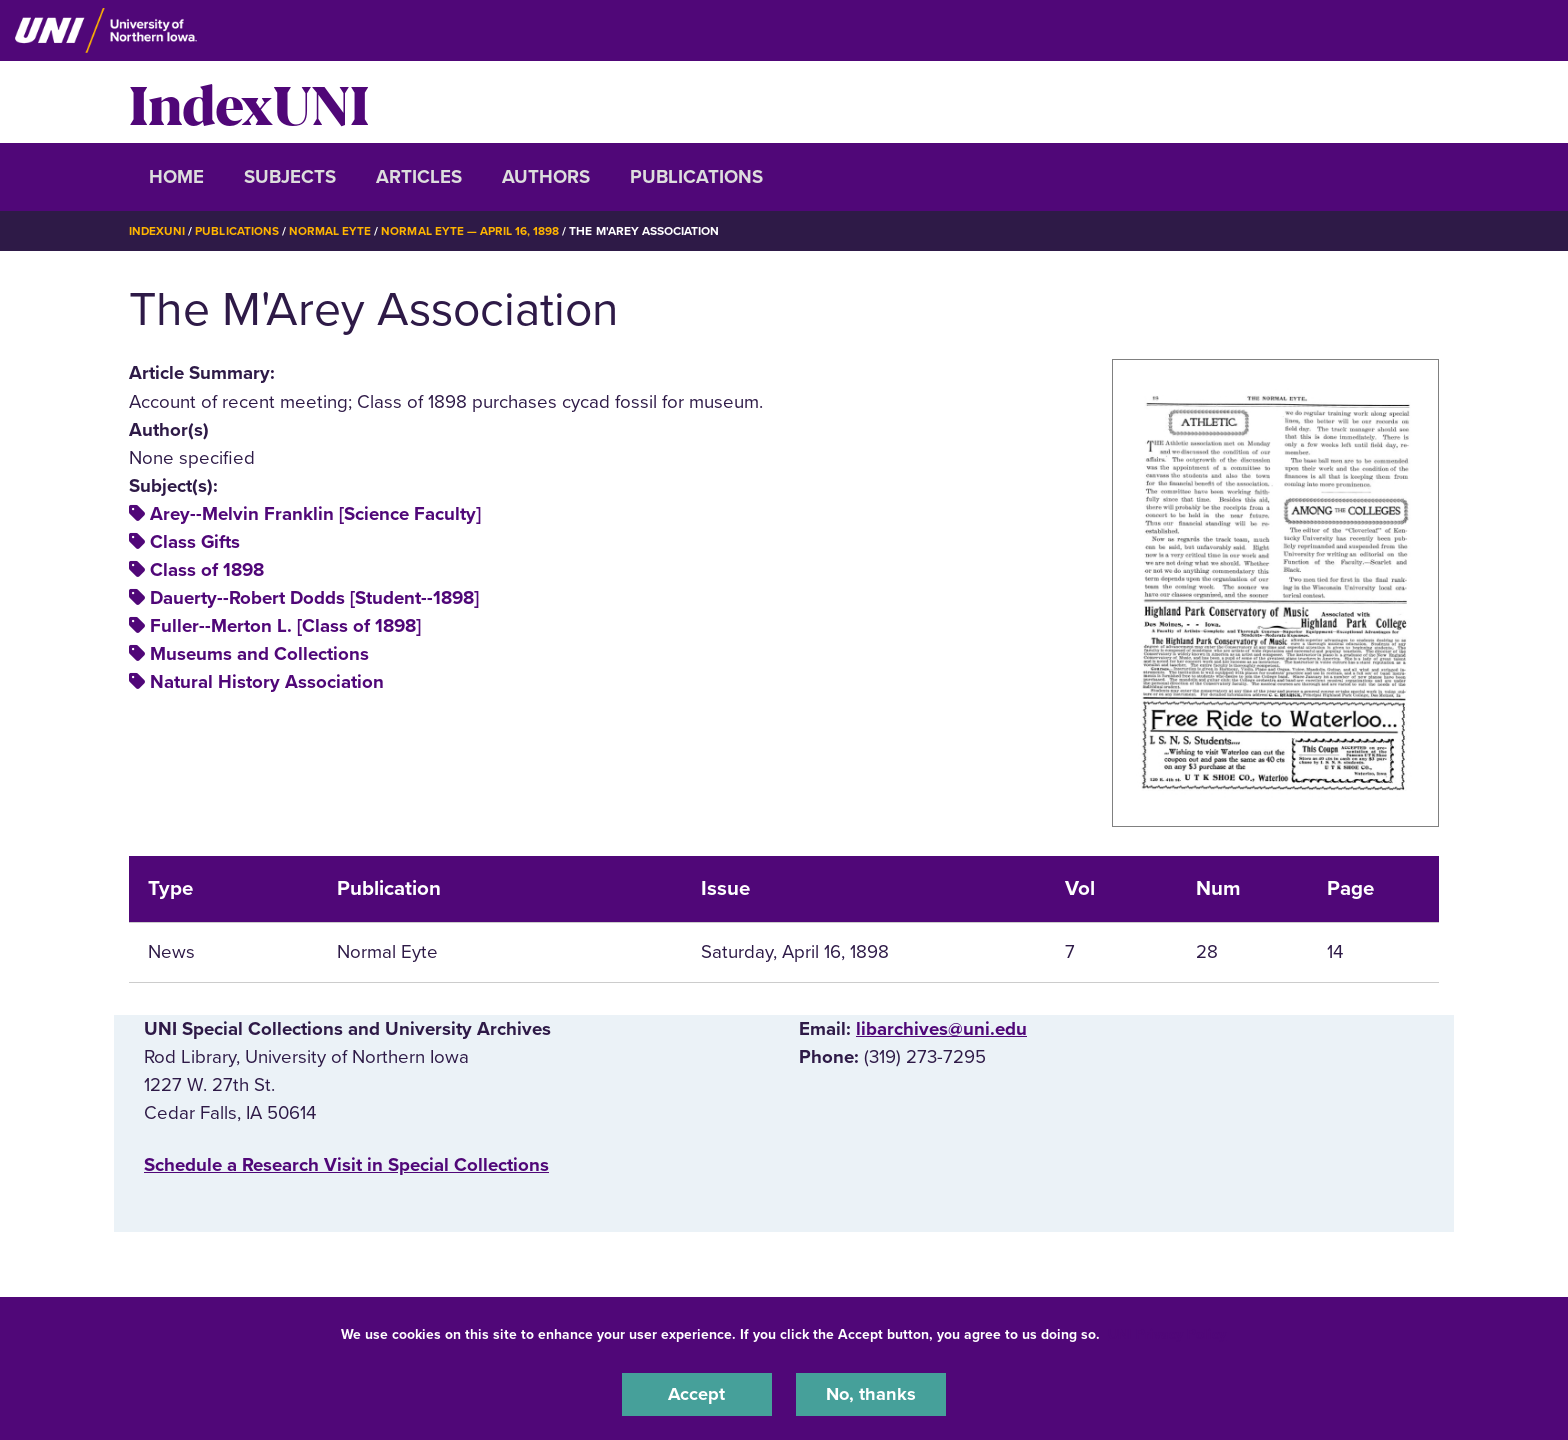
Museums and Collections (259, 654)
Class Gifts (195, 542)
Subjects (290, 177)
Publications (696, 177)
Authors (546, 177)
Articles (419, 177)
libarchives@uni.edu (941, 1029)
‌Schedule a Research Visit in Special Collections (346, 1165)
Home (176, 177)
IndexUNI (249, 102)
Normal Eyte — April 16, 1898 (471, 231)
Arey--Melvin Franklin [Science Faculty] (315, 514)
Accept (697, 1394)
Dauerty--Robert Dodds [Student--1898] (314, 598)
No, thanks (871, 1394)
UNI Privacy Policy (1167, 1333)
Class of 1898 (207, 570)
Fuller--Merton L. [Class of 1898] (285, 626)
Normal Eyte (331, 231)
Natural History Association (267, 682)
